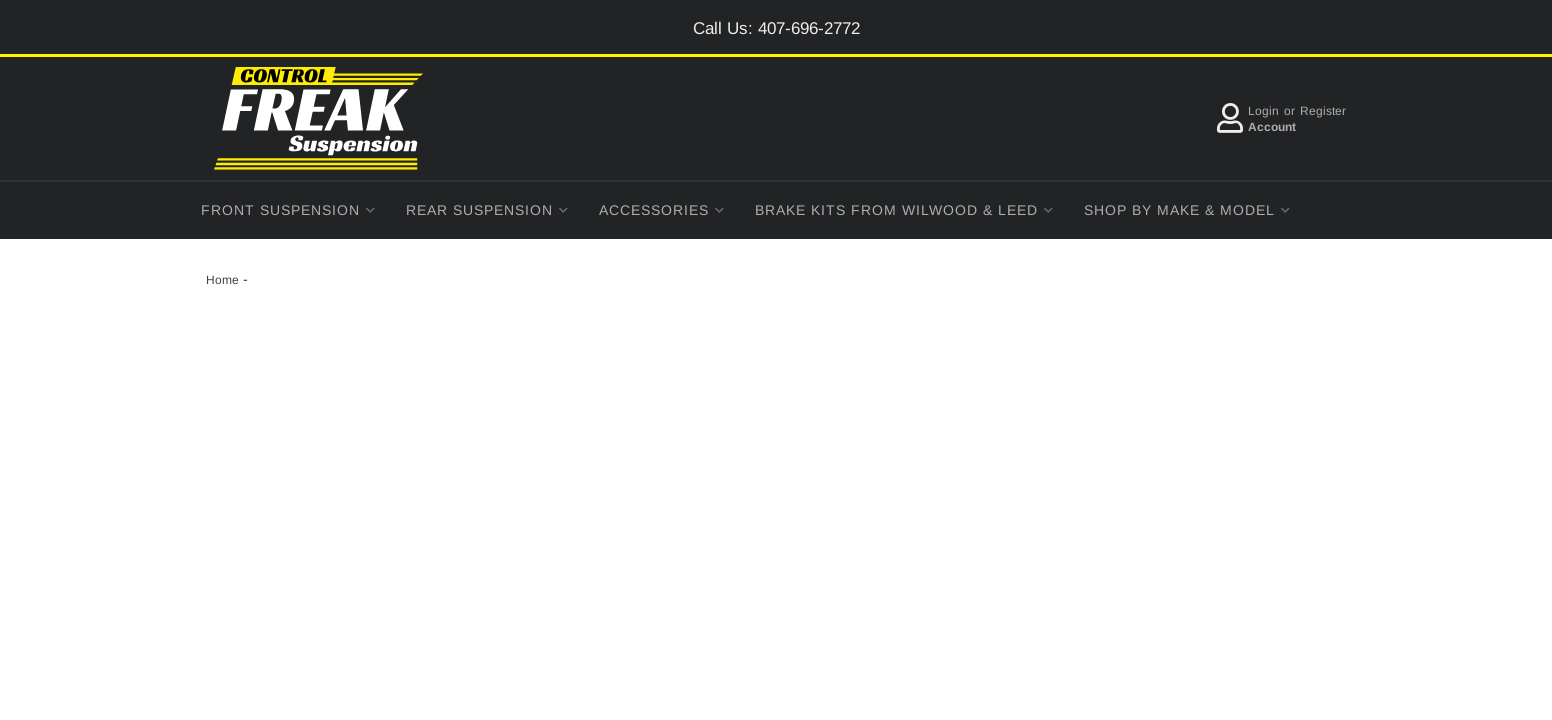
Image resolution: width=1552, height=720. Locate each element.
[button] (288, 210)
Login (1263, 111)
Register (1323, 111)
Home (222, 280)
